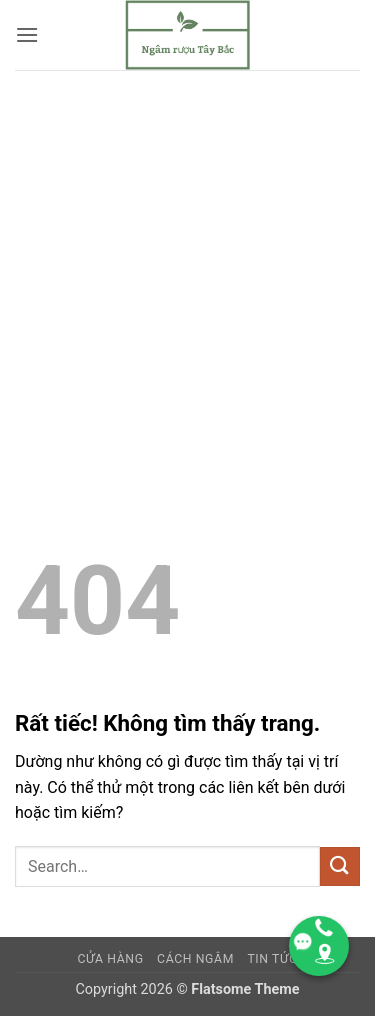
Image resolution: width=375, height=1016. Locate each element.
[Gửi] (340, 866)
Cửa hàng (110, 959)
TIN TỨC (272, 959)
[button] (27, 34)
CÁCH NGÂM (195, 959)
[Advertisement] (187, 267)
